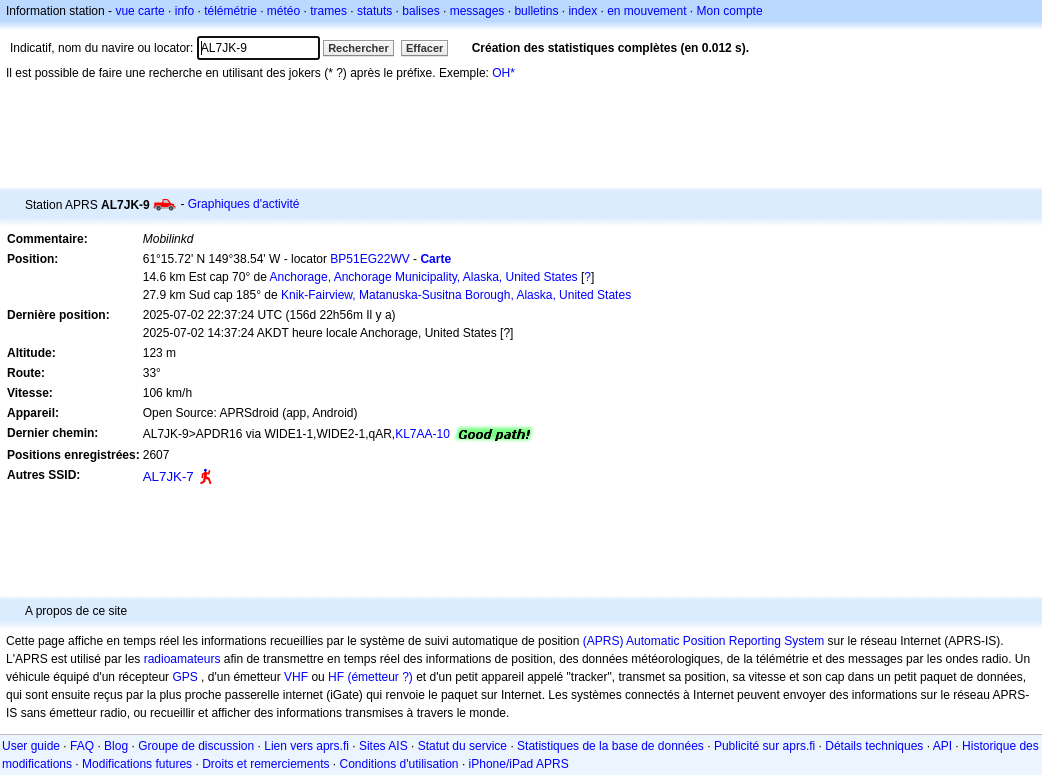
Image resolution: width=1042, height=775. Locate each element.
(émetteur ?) (379, 677)
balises (420, 11)
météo (283, 11)
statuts (374, 11)
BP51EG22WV (369, 259)
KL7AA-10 (422, 434)
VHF (296, 677)
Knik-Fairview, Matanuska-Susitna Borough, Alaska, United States (456, 295)
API (942, 746)
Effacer (424, 48)
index (582, 11)
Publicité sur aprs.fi (764, 746)
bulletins (536, 11)
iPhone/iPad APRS (519, 764)
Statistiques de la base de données (610, 746)
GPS (184, 677)
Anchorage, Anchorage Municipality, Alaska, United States (424, 277)
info (184, 11)
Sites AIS (383, 746)
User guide (31, 746)
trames (328, 11)
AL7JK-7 (168, 476)
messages (477, 11)
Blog (116, 746)
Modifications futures (137, 764)
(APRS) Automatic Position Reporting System (703, 641)
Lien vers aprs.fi (306, 746)
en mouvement (646, 11)
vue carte (139, 11)
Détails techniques (874, 746)
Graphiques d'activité (244, 204)
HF (336, 677)
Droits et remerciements (265, 764)
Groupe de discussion (196, 746)
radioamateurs (182, 659)
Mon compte (730, 11)
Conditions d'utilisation (399, 764)
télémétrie (230, 11)
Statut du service (462, 746)
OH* (503, 73)
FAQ (82, 746)
